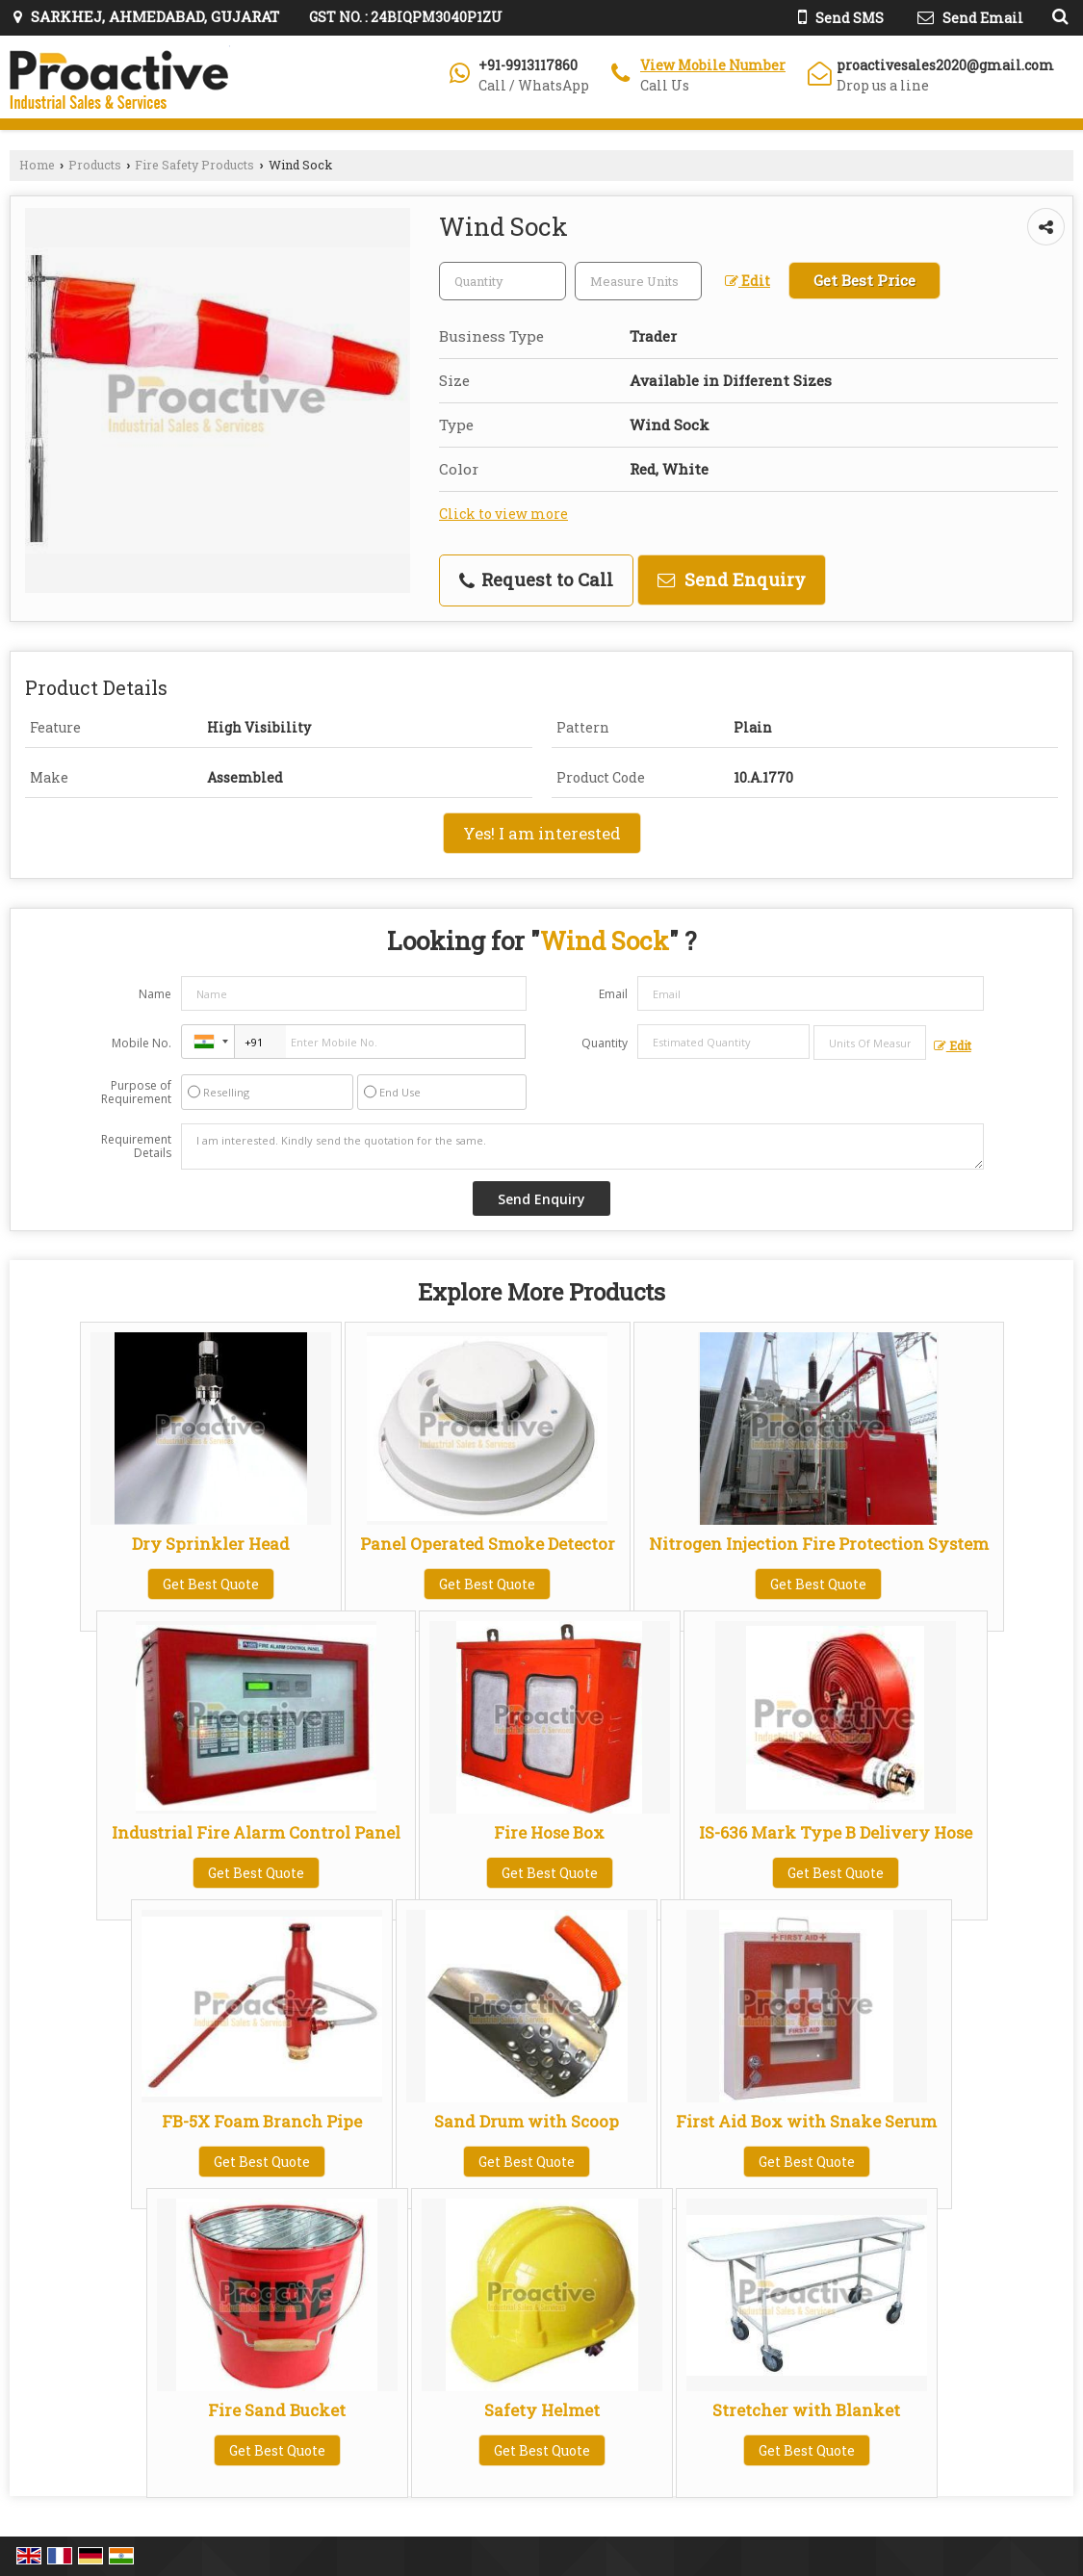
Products (94, 164)
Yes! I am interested (542, 833)
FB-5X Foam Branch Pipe (262, 2121)
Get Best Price (864, 280)
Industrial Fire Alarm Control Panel (256, 1832)
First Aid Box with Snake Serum (806, 2121)
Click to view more (503, 513)
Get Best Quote (211, 1584)
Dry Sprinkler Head (211, 1544)
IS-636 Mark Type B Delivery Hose (835, 1832)
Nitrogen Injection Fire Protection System (819, 1544)
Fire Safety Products (194, 164)
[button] (713, 65)
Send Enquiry (732, 579)
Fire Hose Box (549, 1832)
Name (155, 994)
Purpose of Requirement (136, 1092)
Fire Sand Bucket (277, 2410)
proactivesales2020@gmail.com (945, 65)
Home (37, 164)
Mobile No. (141, 1043)
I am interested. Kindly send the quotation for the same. (582, 1146)
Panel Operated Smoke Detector (487, 1544)
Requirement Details (136, 1146)
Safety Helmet (542, 2410)
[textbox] (638, 281)
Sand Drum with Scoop (526, 2121)
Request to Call (536, 579)
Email (613, 994)
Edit (747, 280)
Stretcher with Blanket (806, 2410)
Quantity (604, 1043)
